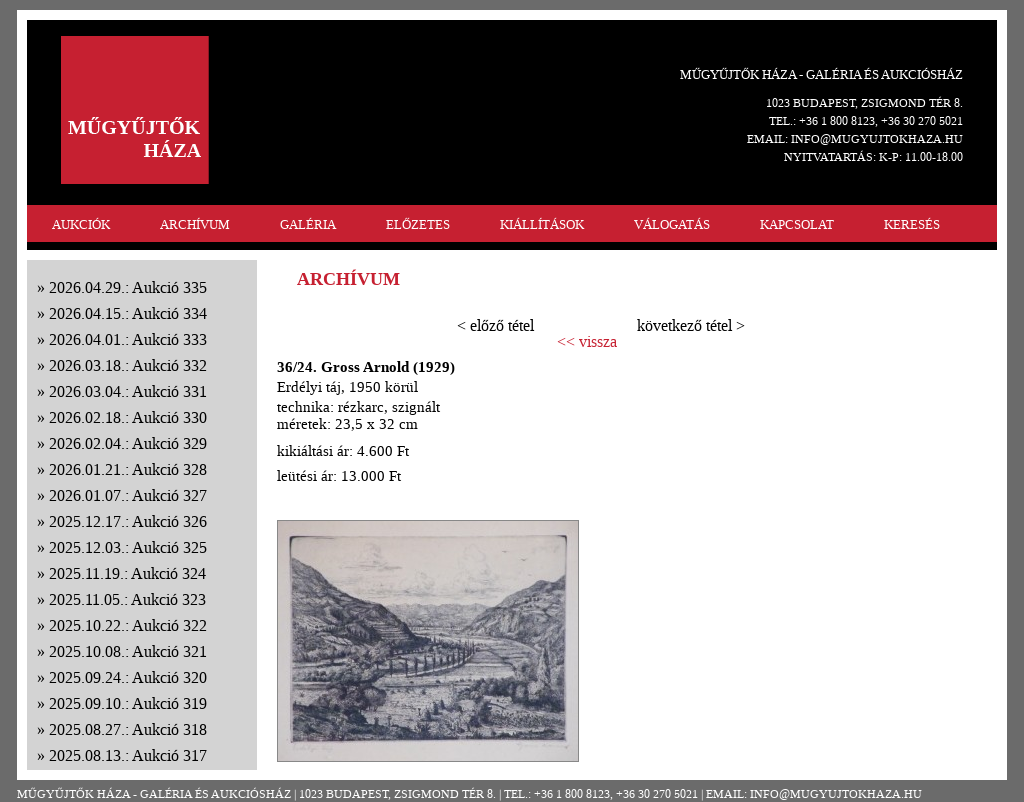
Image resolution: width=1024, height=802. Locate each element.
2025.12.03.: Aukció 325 (128, 547)
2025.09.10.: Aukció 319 (128, 703)
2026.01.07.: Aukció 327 (128, 495)
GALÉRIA (308, 224)
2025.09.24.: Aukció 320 (128, 677)
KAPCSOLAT (797, 224)
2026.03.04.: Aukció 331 (128, 391)
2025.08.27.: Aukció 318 (128, 729)
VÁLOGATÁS (672, 224)
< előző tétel (495, 325)
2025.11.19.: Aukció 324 (127, 573)
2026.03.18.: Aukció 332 (128, 365)
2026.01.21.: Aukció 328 (128, 469)
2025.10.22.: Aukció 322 (128, 625)
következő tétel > (691, 325)
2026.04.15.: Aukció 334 (128, 313)
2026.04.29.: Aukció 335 (128, 287)
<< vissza (587, 342)
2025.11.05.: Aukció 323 (127, 599)
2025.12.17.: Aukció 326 (128, 521)
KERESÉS (912, 224)
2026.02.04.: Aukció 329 (128, 443)
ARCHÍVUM (195, 224)
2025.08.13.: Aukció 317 (128, 755)
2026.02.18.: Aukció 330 (128, 417)
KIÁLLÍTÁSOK (542, 224)
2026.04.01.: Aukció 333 (128, 339)
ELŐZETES (418, 224)
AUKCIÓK (81, 224)
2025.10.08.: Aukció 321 (128, 651)
